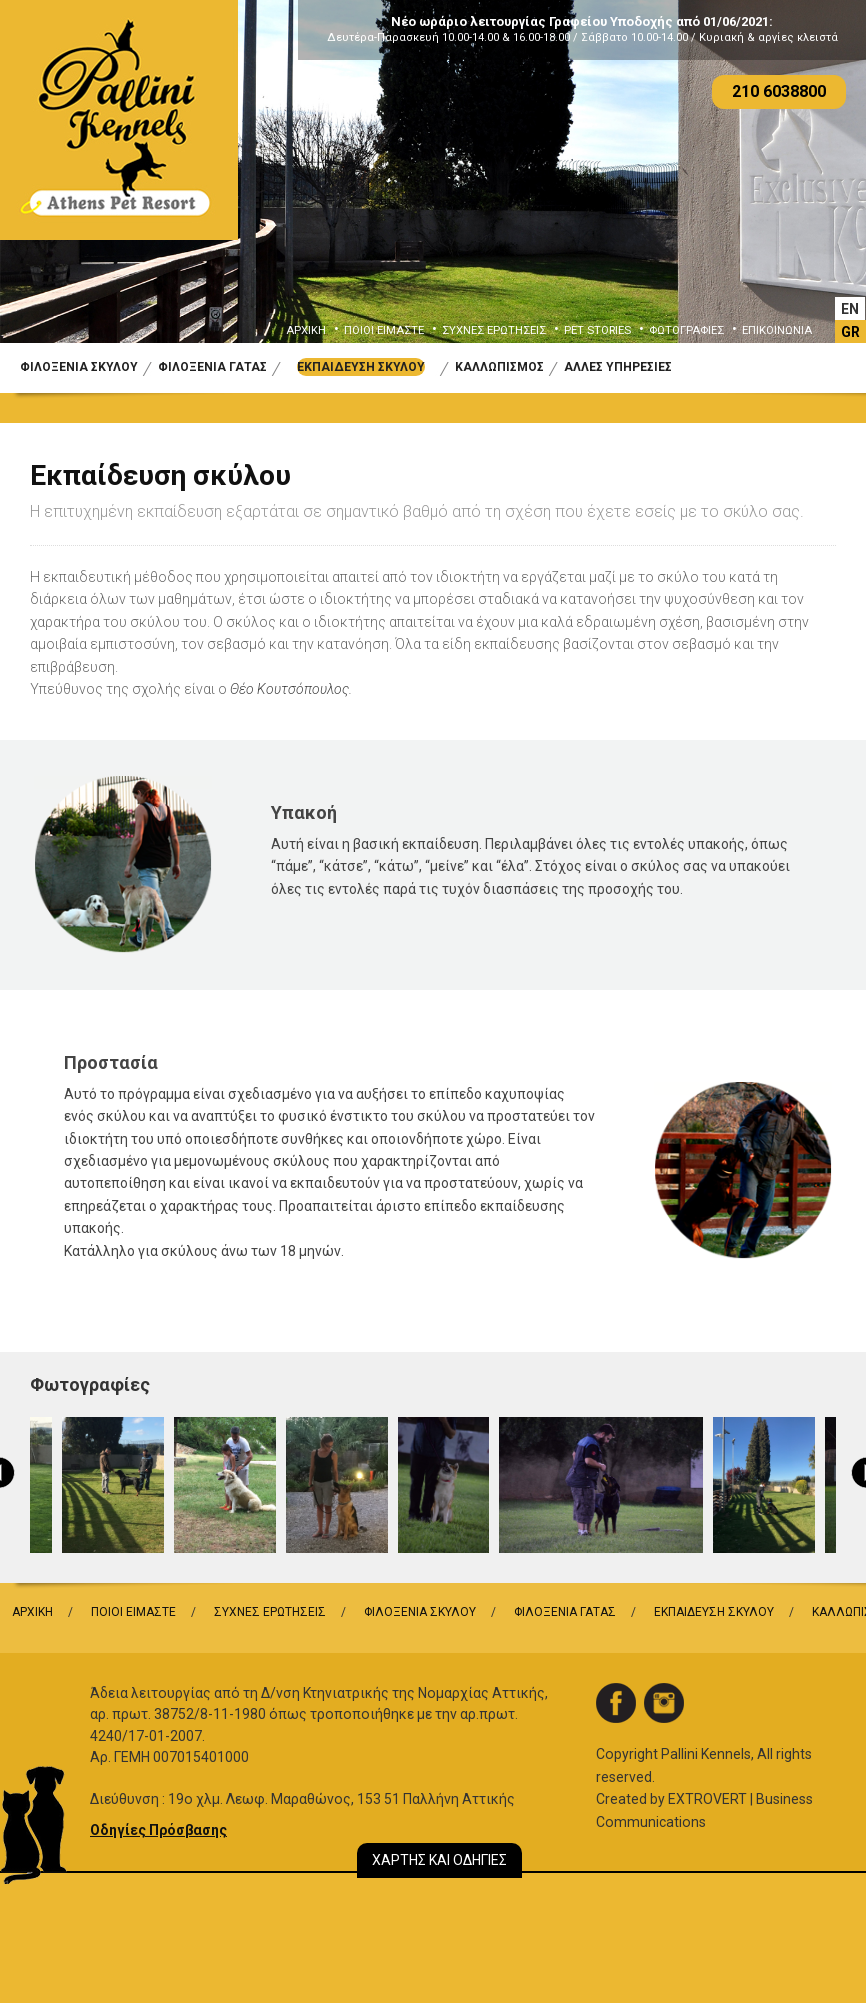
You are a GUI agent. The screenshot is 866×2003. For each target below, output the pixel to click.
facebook (616, 1703)
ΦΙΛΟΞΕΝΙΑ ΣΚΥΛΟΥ (79, 367)
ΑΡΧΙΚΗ (306, 330)
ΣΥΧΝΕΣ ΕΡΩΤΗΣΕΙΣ (494, 330)
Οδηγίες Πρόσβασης (158, 1830)
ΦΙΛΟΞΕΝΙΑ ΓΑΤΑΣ (212, 367)
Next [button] (822, 187)
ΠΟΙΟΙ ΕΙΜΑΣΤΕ (384, 330)
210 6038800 (779, 91)
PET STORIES (597, 330)
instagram (664, 1703)
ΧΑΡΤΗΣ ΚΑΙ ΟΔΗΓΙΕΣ (439, 1860)
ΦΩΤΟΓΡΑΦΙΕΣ (686, 330)
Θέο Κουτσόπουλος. (291, 689)
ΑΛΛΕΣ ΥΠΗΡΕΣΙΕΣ (618, 367)
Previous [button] (43, 187)
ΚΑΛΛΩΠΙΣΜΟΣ (499, 367)
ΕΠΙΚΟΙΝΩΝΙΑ (777, 330)
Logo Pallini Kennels (119, 120)
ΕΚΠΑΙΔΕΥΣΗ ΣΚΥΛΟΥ (361, 367)
